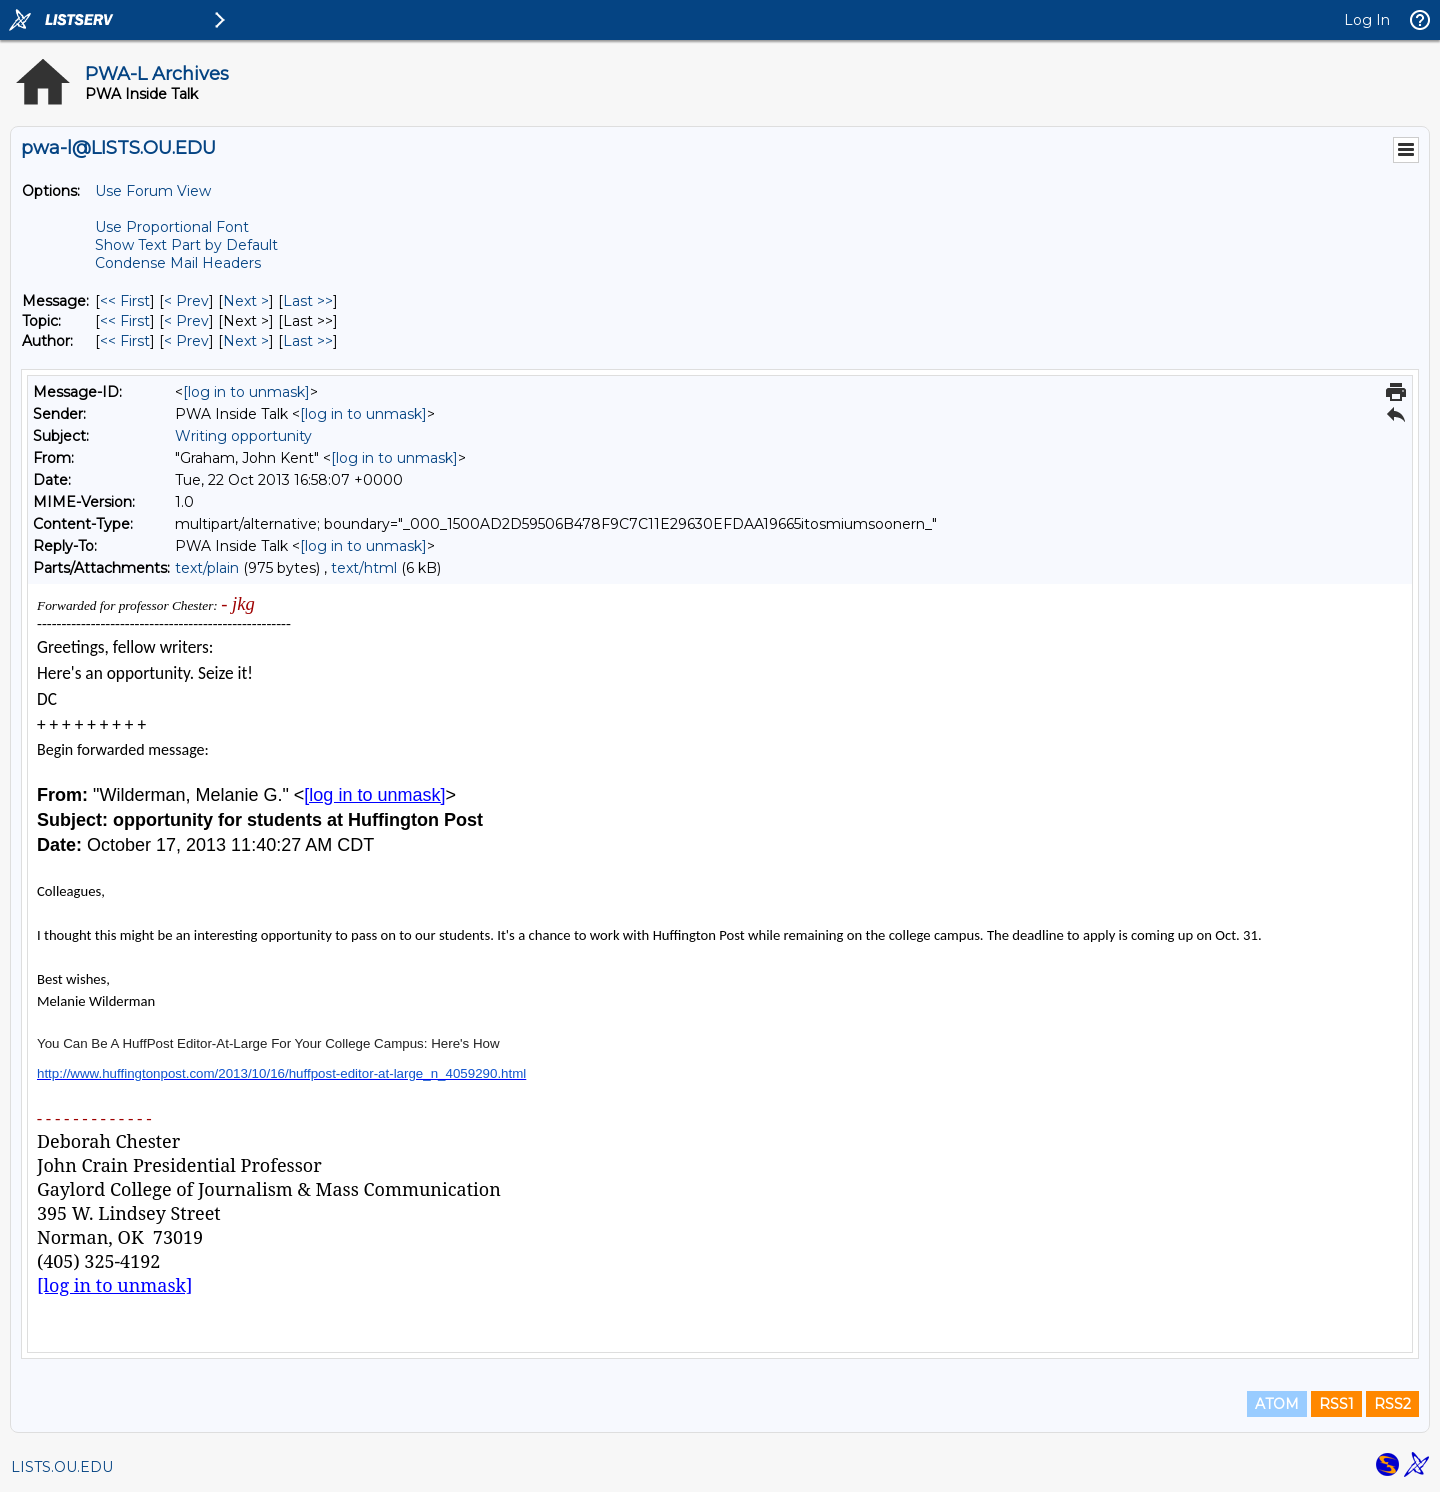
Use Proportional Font (172, 227)
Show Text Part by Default (186, 245)
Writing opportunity (243, 436)
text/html (364, 568)
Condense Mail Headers (178, 263)
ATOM (1277, 1404)
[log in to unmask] (246, 392)
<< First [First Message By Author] (125, 341)
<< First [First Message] (125, 301)
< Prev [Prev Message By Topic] (186, 321)
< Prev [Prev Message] (186, 301)
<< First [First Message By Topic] (125, 321)
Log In (1367, 20)
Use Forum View (153, 191)
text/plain (207, 568)
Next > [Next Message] (246, 301)
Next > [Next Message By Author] (246, 341)
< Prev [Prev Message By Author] (186, 341)
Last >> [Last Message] (308, 301)
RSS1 (1336, 1404)
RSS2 (1392, 1404)
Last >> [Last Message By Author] (308, 341)
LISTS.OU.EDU (62, 1467)
